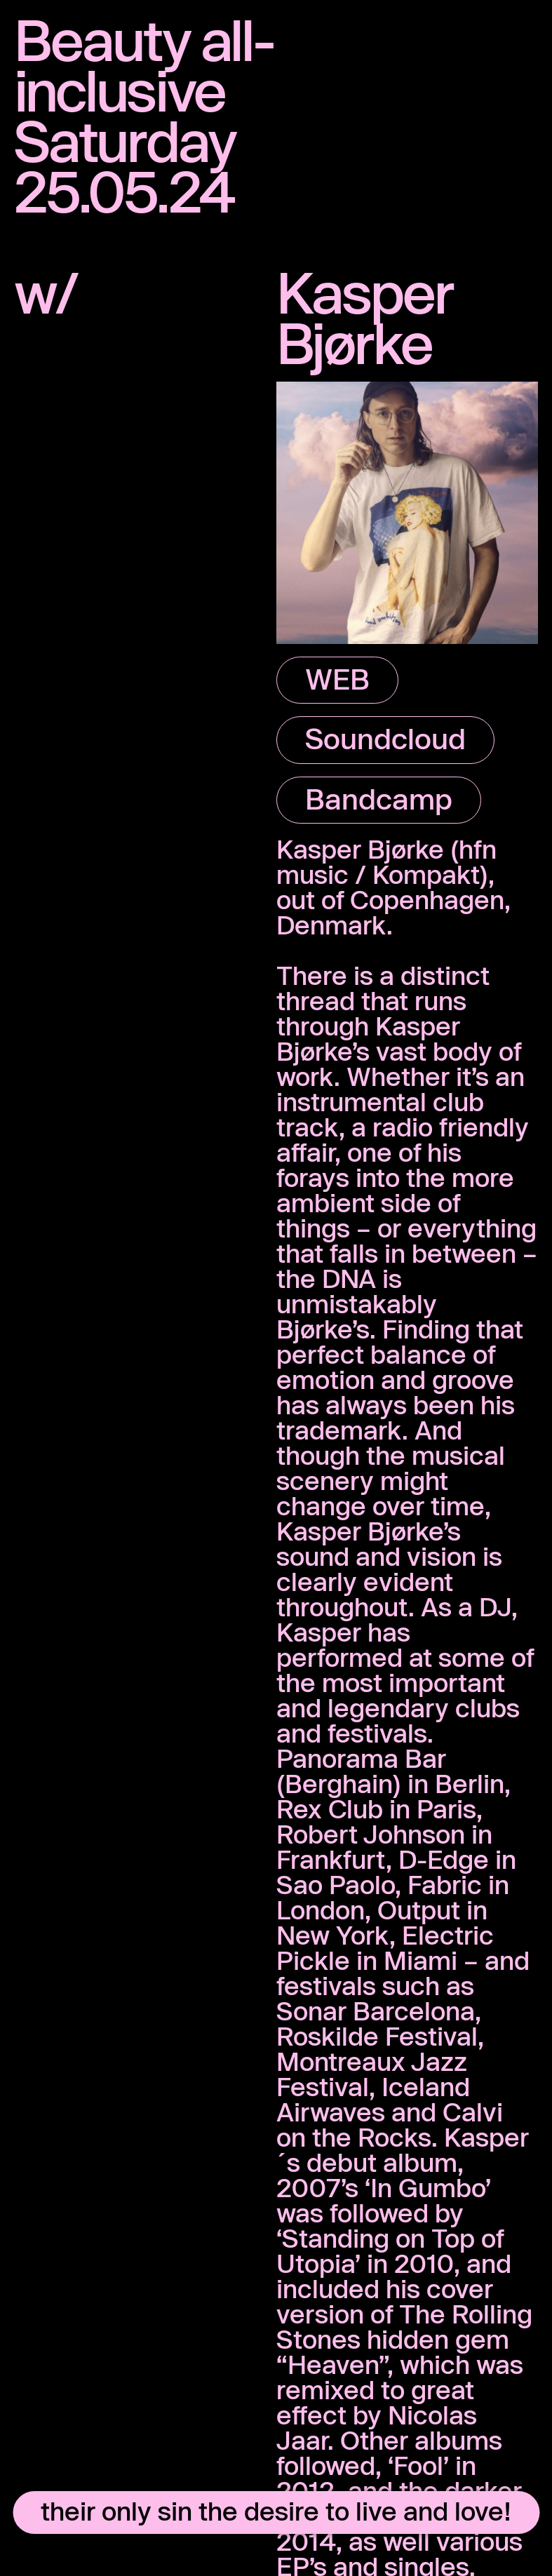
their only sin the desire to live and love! (276, 2510)
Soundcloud (385, 738)
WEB (337, 678)
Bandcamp (378, 798)
